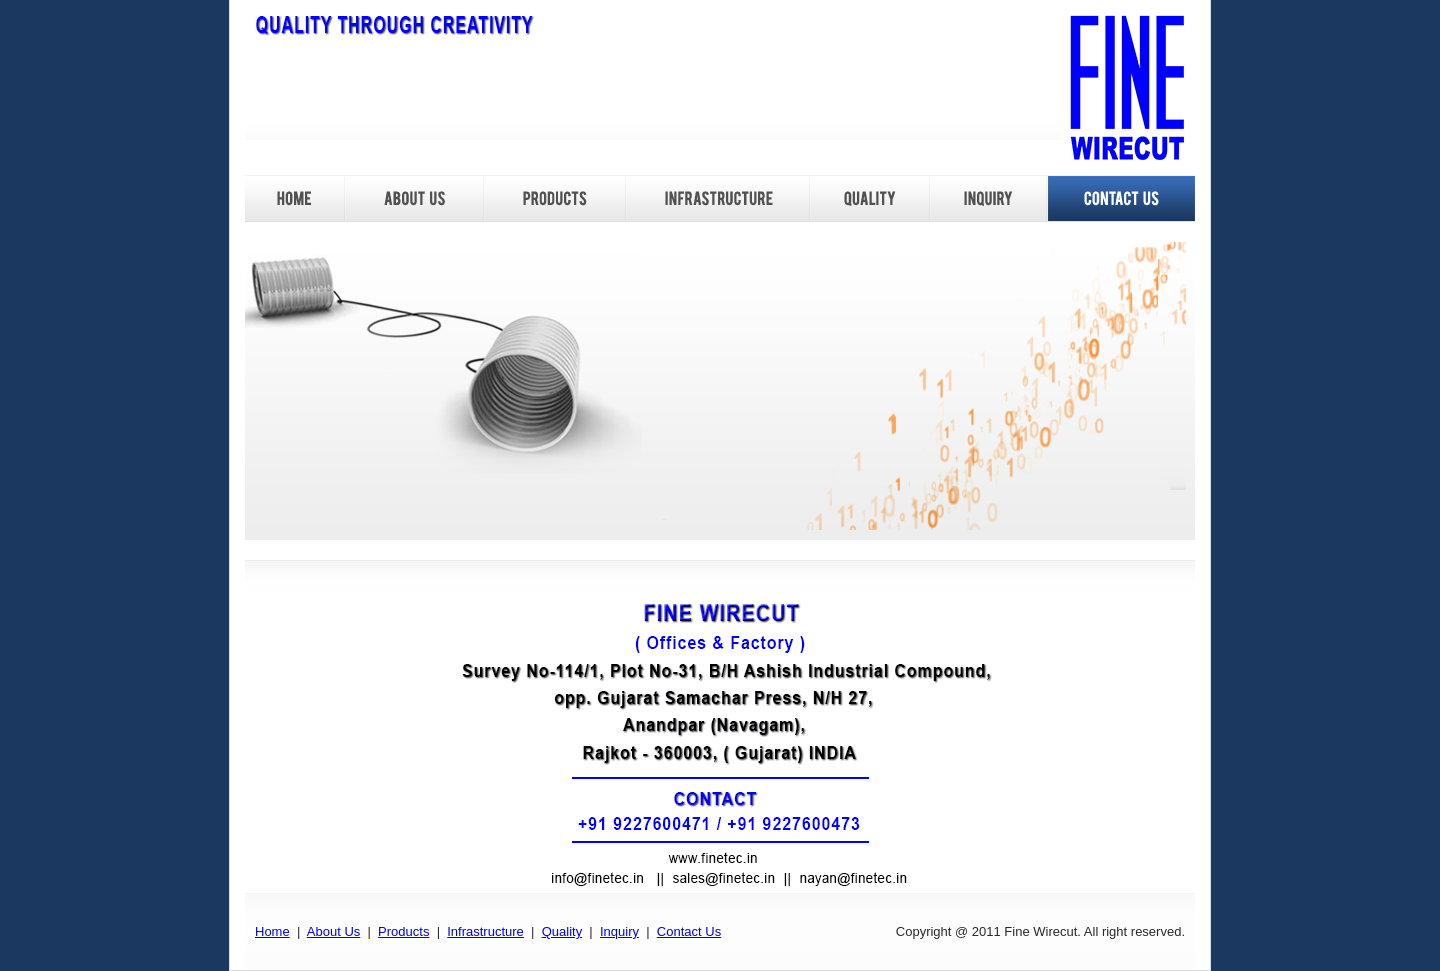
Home (272, 931)
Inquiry (619, 931)
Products (403, 931)
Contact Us (689, 931)
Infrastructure (485, 931)
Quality (562, 931)
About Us (333, 931)
